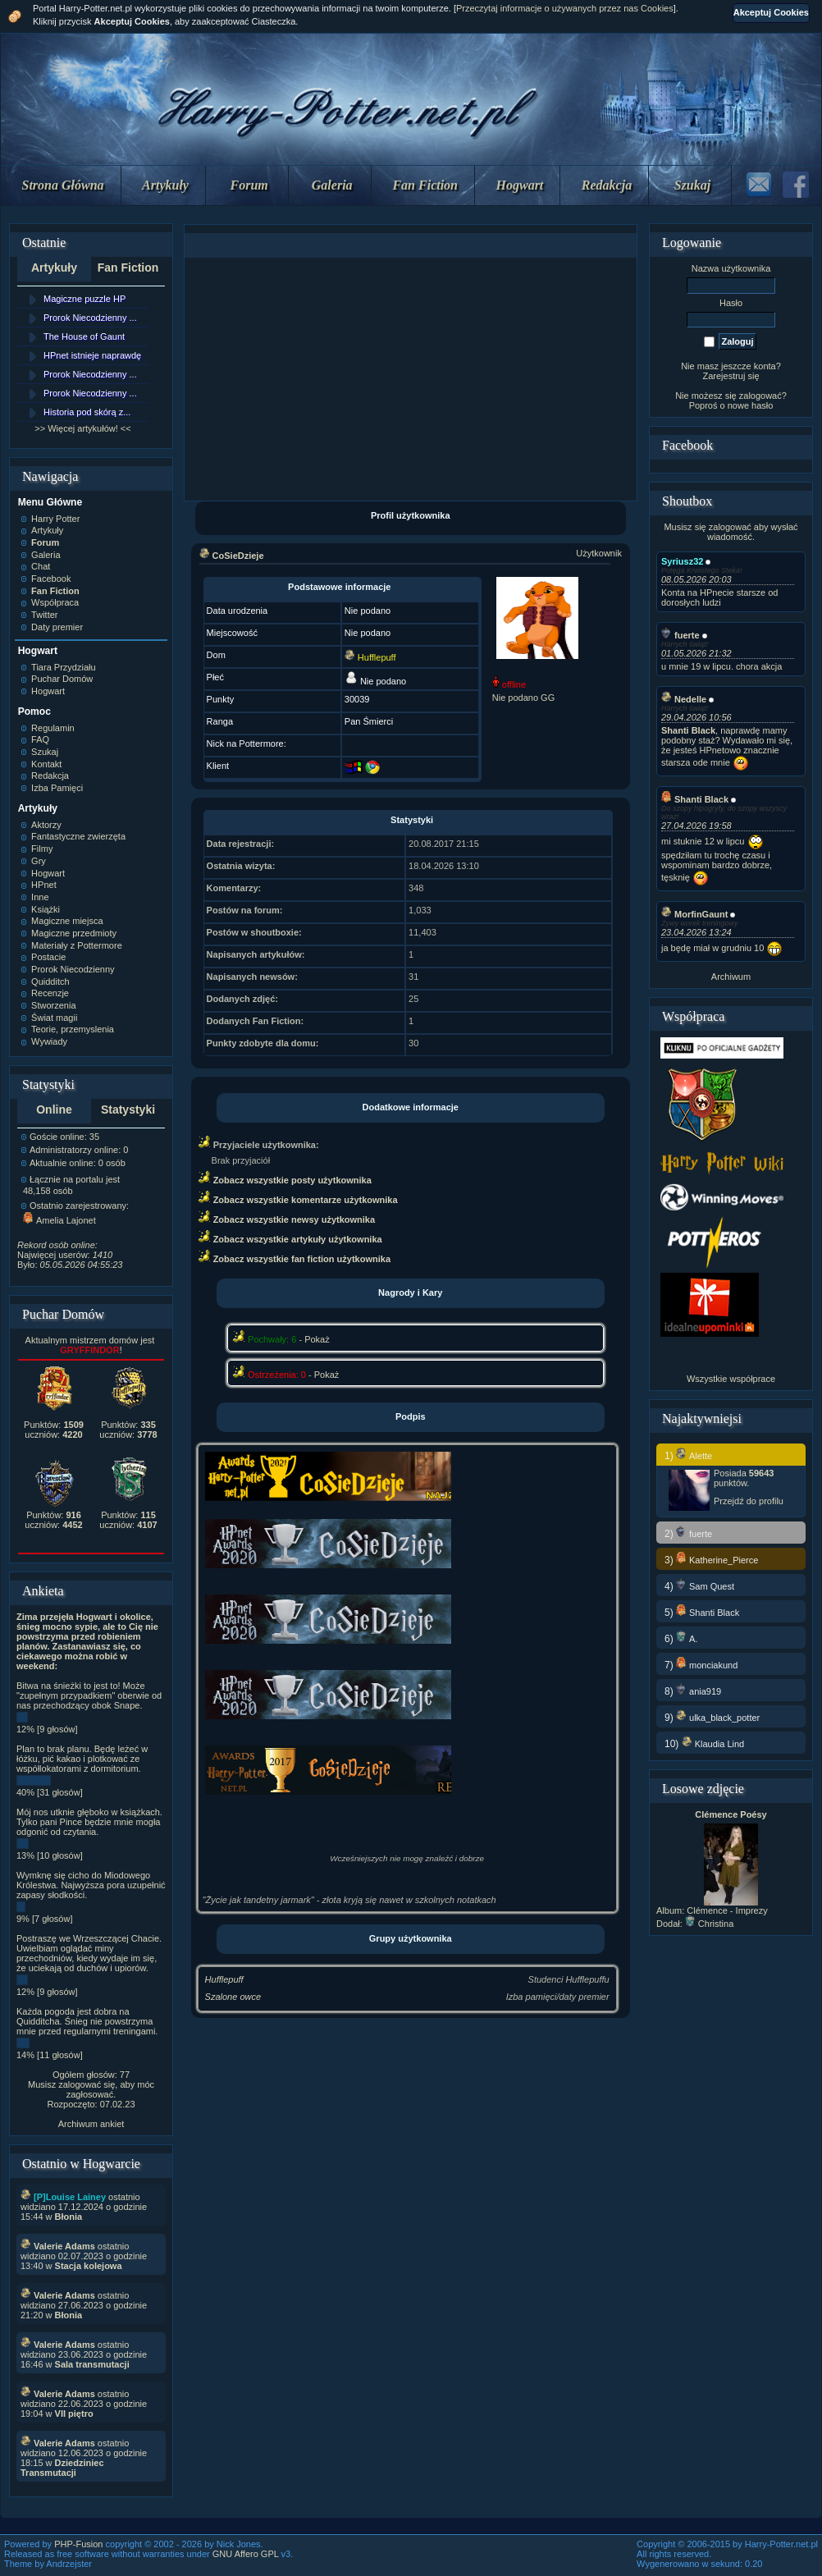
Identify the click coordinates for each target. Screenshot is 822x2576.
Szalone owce (233, 1997)
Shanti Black (694, 799)
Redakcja (607, 185)
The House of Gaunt (84, 336)
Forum (249, 185)
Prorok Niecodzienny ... (90, 318)
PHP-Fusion (78, 2544)
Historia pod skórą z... (86, 412)
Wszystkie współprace (731, 1379)
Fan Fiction (425, 185)
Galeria (332, 185)
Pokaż (317, 1339)
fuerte (680, 635)
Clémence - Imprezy (727, 1910)
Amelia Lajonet (59, 1220)
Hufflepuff (224, 1979)
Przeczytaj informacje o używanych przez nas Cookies (565, 8)
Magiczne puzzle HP (84, 299)
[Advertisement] (410, 379)
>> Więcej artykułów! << (82, 428)
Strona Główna (63, 185)
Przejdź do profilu (748, 1501)
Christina (709, 1924)
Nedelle (683, 699)
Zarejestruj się (730, 376)
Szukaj (692, 185)
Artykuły (165, 185)
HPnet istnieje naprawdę (92, 355)
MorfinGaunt (694, 914)
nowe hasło (751, 405)
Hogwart (520, 185)
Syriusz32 (682, 561)
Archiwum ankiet (91, 2124)
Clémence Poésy (730, 1814)
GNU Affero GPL (245, 2554)
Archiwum (731, 976)
